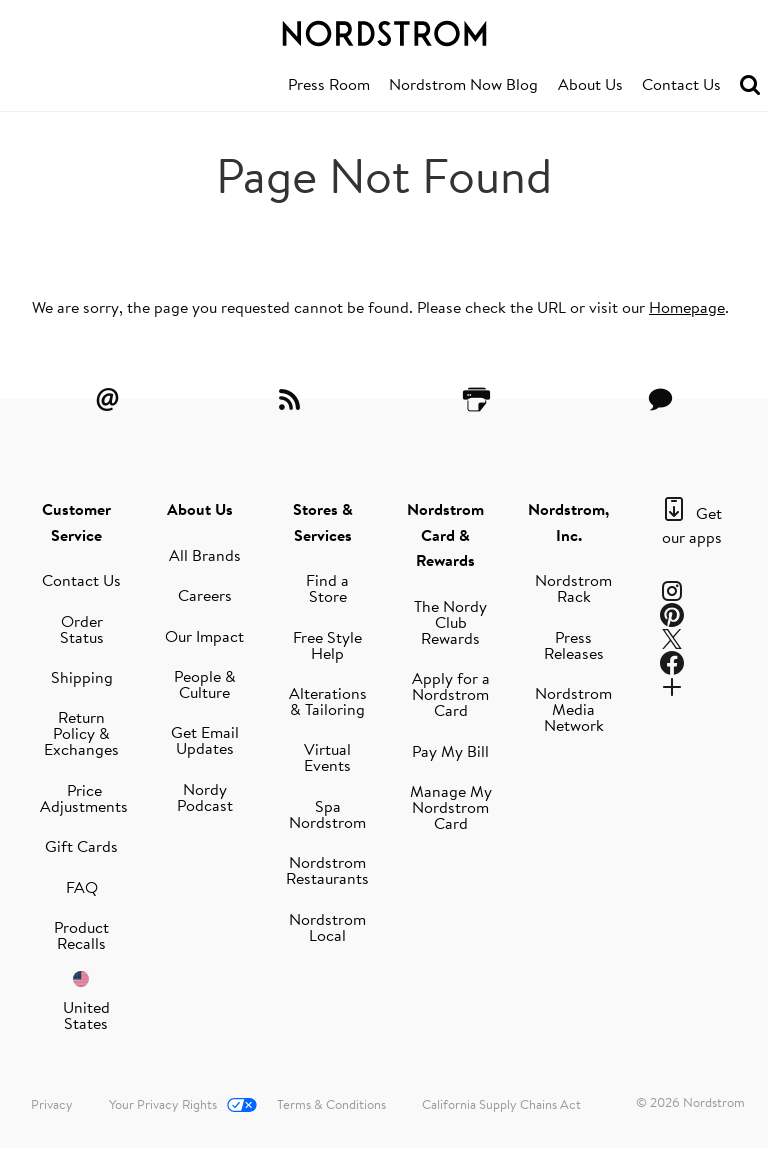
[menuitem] (329, 85)
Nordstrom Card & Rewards (445, 534)
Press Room (329, 84)
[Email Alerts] (107, 399)
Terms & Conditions (331, 1104)
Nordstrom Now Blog (463, 84)
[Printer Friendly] (476, 399)
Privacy (52, 1104)
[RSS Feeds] (292, 399)
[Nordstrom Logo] (384, 30)
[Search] (750, 85)
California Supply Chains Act (501, 1104)
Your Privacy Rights (163, 1104)
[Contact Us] (661, 399)
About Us (590, 84)
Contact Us (681, 84)
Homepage (687, 307)
